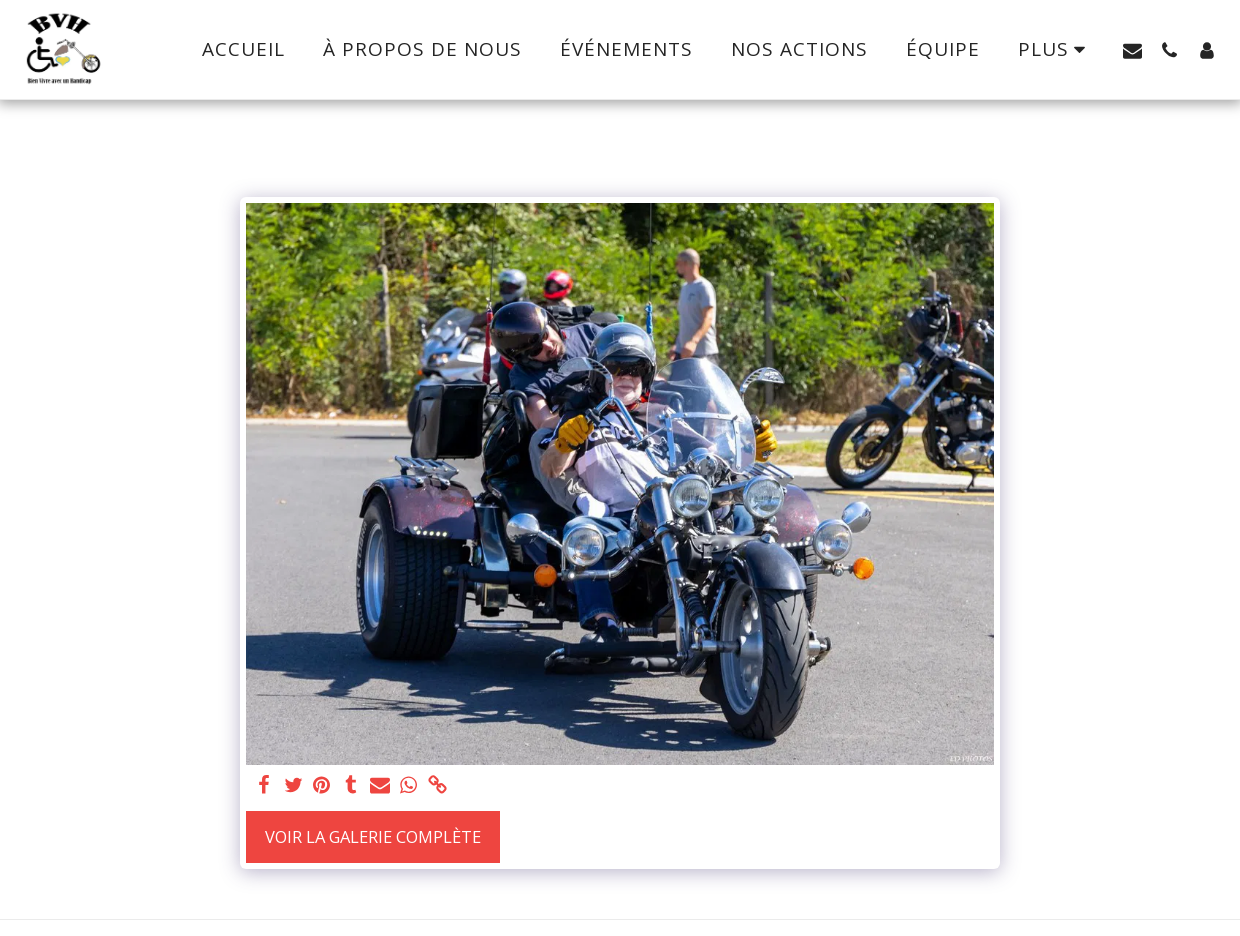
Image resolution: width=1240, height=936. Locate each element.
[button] (1132, 50)
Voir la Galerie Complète (373, 836)
